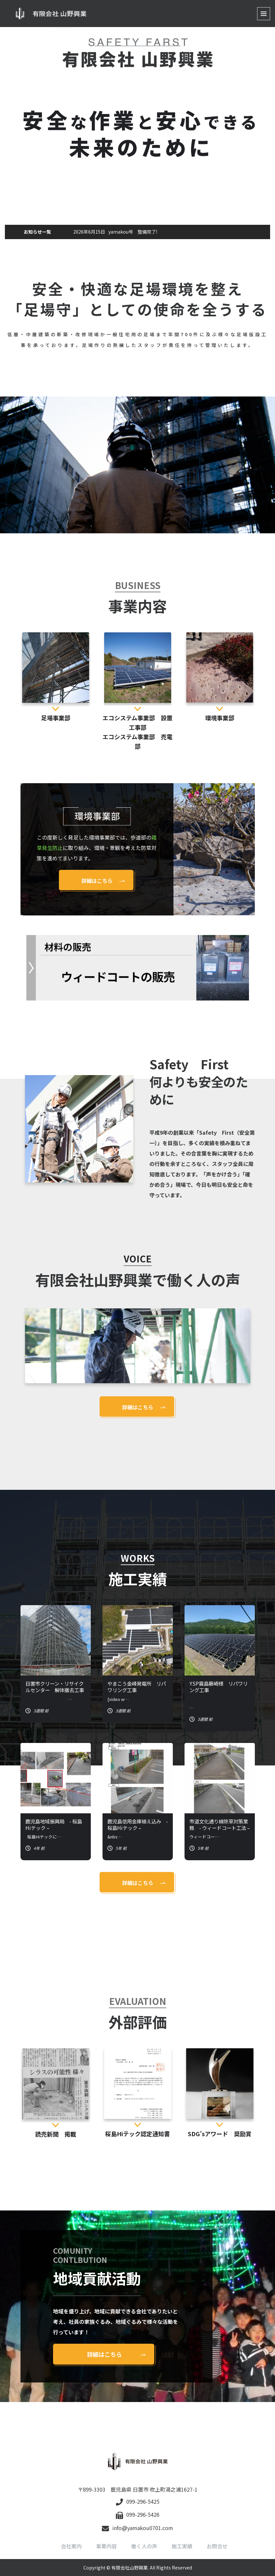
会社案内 (71, 2546)
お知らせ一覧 (37, 231)
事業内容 (106, 2546)
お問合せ (217, 2546)
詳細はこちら (97, 881)
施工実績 (182, 2546)
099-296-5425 (137, 2501)
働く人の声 (144, 2546)
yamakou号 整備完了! (115, 232)
